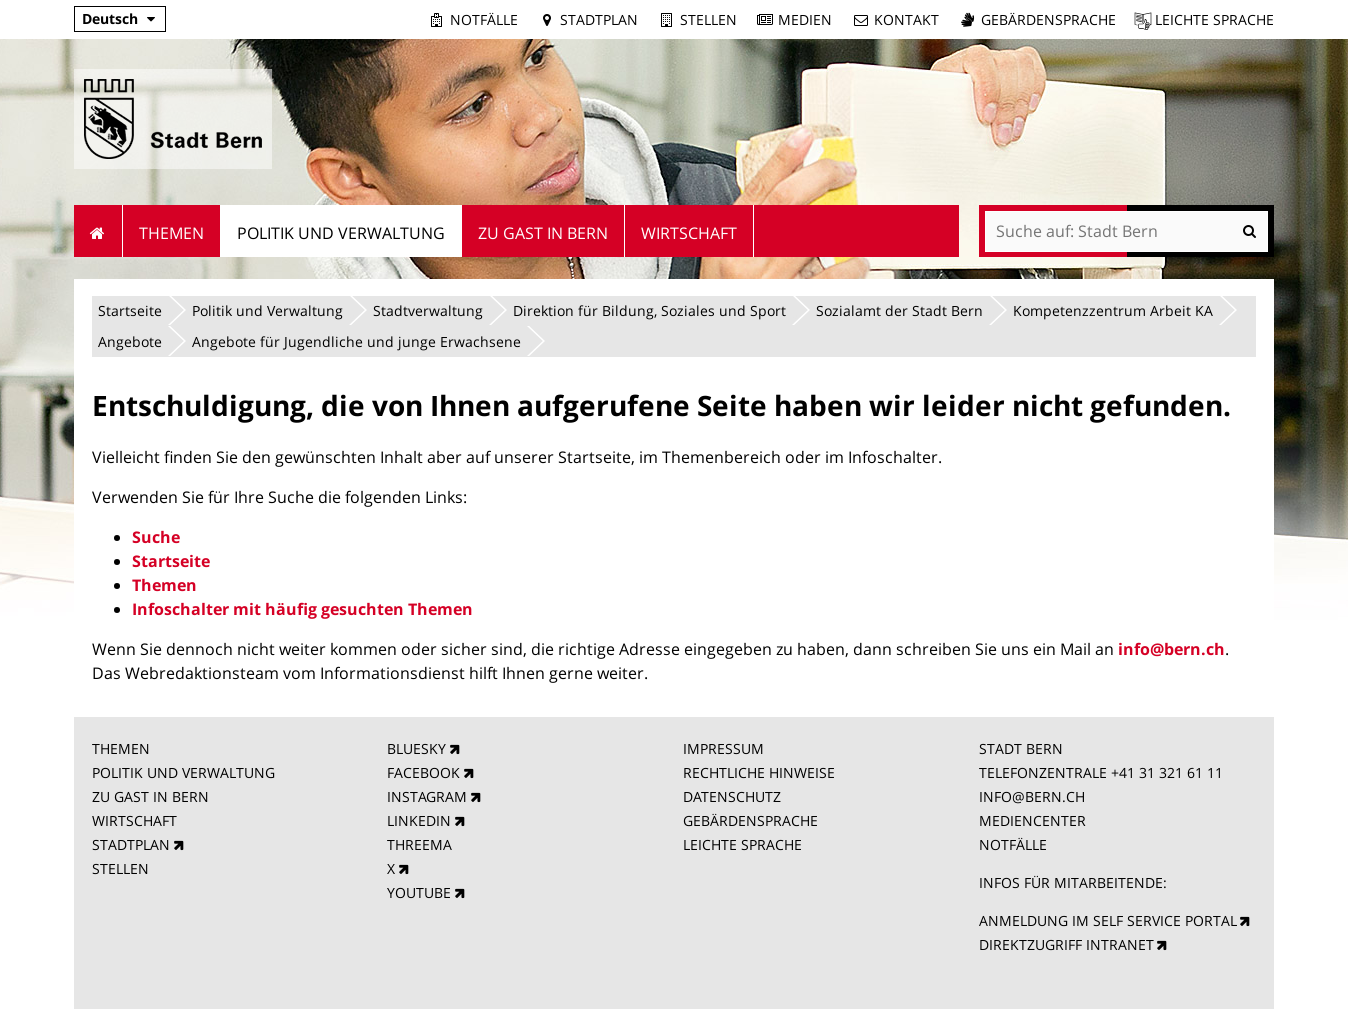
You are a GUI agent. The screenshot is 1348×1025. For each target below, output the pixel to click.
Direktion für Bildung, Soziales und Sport (649, 310)
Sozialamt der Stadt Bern (899, 310)
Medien (805, 19)
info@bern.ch (1171, 649)
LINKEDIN (419, 820)
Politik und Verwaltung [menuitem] (341, 233)
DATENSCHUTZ (732, 796)
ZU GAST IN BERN (150, 796)
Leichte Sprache (1214, 19)
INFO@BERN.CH (1032, 796)
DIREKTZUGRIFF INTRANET (1066, 944)
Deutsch (110, 18)
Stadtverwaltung (428, 310)
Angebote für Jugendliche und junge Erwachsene (356, 341)
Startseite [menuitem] (98, 231)
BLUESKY (416, 748)
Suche (156, 537)
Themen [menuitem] (171, 233)
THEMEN (121, 748)
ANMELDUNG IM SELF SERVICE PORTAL (1108, 920)
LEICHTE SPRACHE (742, 844)
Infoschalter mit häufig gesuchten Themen (302, 609)
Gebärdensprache (1048, 19)
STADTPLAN (131, 844)
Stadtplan (599, 19)
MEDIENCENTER (1032, 820)
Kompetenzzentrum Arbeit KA (1113, 310)
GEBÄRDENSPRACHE (750, 820)
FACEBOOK (423, 772)
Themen (164, 585)
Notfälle (484, 19)
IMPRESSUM (723, 748)
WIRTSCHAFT (134, 820)
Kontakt (906, 19)
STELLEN (120, 868)
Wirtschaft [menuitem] (689, 233)
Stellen (708, 19)
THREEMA (419, 844)
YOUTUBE (419, 892)
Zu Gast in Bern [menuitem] (543, 233)
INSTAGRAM (427, 796)
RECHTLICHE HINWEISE (759, 772)
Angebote (130, 341)
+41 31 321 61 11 (1167, 772)
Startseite (130, 310)
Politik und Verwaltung (267, 310)
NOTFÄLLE (1013, 844)
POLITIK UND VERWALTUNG (183, 772)
